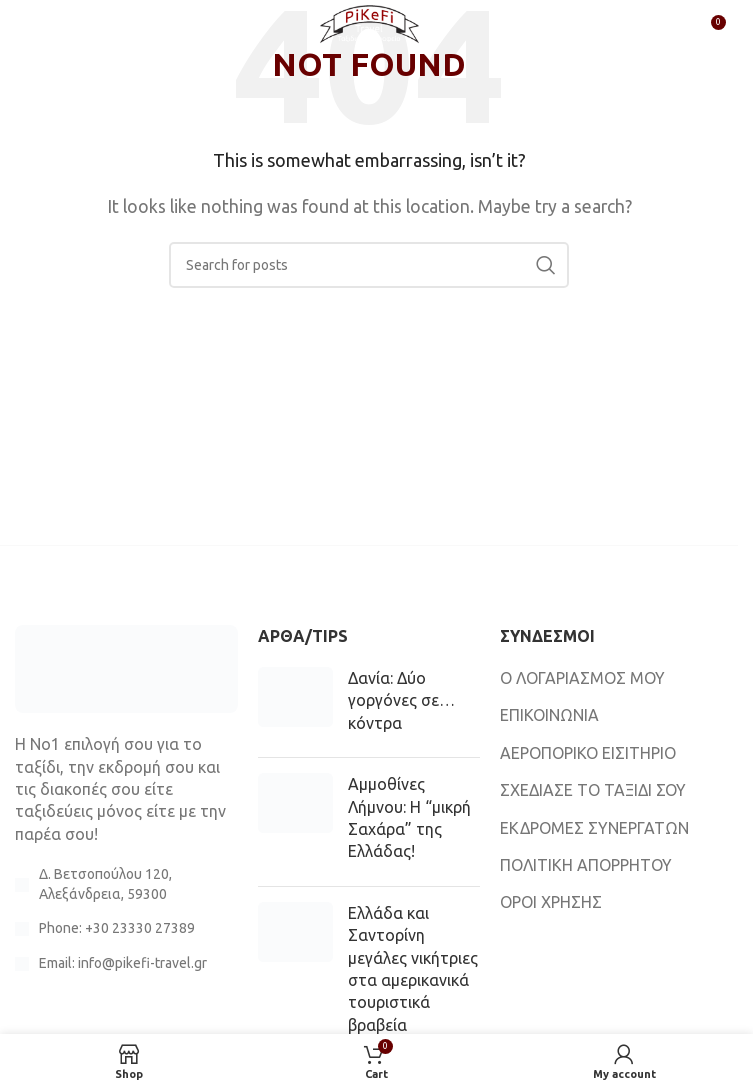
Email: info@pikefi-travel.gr (123, 963)
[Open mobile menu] (48, 30)
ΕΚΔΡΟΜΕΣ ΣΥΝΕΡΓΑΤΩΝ (594, 828)
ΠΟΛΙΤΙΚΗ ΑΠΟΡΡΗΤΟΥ (586, 865)
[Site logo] (369, 28)
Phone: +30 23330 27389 (117, 928)
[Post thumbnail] (295, 704)
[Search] (369, 265)
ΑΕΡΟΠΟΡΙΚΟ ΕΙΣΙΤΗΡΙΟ (588, 753)
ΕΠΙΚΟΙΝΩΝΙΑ (549, 715)
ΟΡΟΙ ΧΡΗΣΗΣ (551, 902)
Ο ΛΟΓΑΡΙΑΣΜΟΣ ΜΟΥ (582, 678)
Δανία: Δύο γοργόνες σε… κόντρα (401, 700)
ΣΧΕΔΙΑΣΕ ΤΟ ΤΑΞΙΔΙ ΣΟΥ (593, 790)
